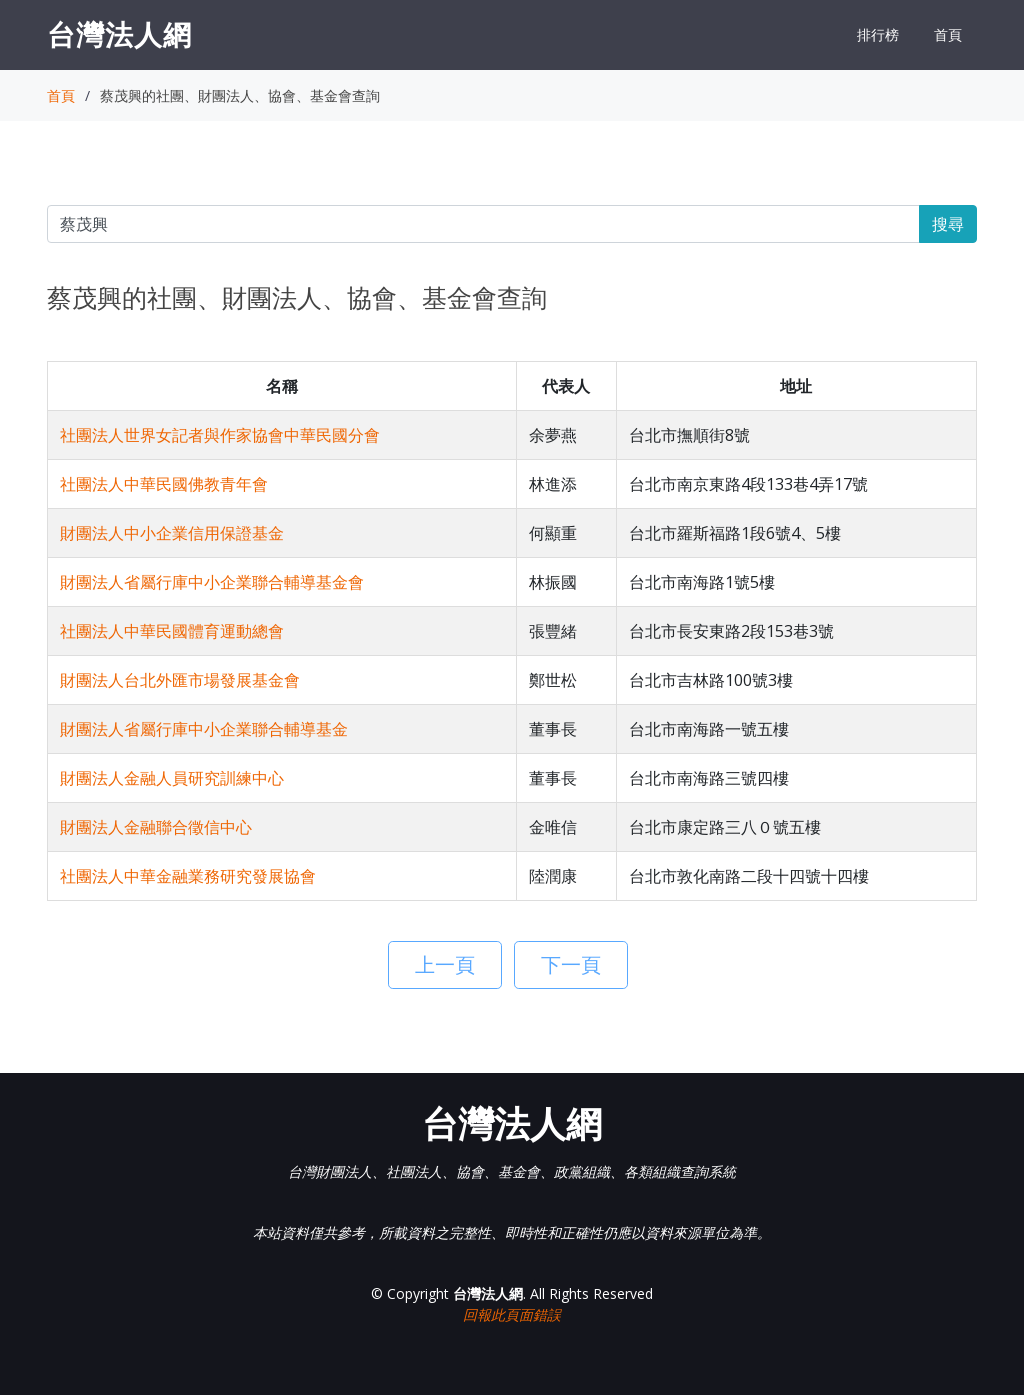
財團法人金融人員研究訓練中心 (172, 778)
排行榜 (878, 34)
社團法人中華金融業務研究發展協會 (188, 876)
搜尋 (948, 224)
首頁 (948, 34)
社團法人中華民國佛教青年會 (164, 484)
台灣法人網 (119, 34)
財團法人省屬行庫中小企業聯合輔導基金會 (212, 582)
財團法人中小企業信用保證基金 (172, 533)
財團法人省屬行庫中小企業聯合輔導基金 (204, 729)
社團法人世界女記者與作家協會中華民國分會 (220, 435)
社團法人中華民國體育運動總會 (172, 631)
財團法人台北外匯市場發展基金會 (180, 680)
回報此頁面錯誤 (512, 1314)
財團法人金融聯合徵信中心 (156, 827)
